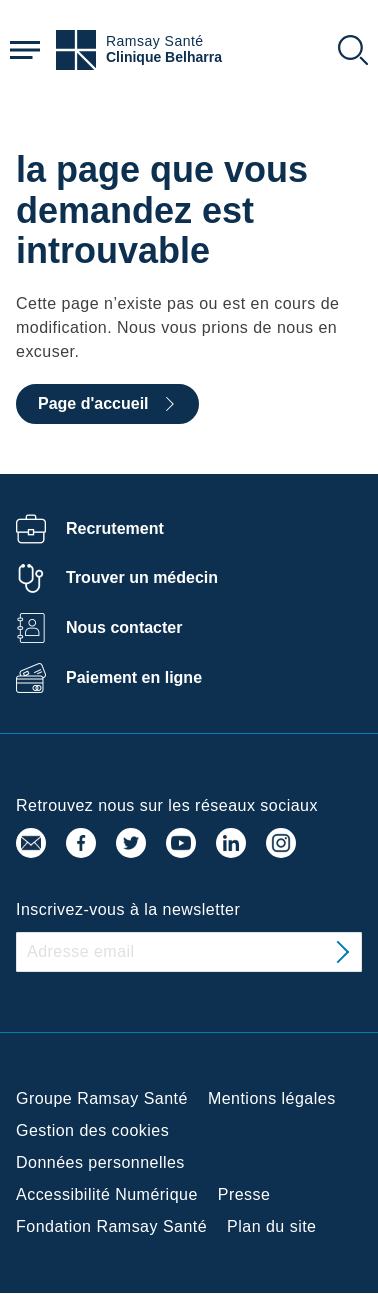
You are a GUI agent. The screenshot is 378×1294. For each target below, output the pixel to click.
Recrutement (115, 528)
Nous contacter (124, 627)
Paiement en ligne (134, 677)
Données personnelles (100, 1162)
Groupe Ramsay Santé (102, 1098)
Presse (244, 1194)
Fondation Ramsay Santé (111, 1226)
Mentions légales (272, 1098)
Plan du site (271, 1226)
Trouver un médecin (142, 577)
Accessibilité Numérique (107, 1194)
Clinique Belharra (164, 57)
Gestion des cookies (92, 1130)
